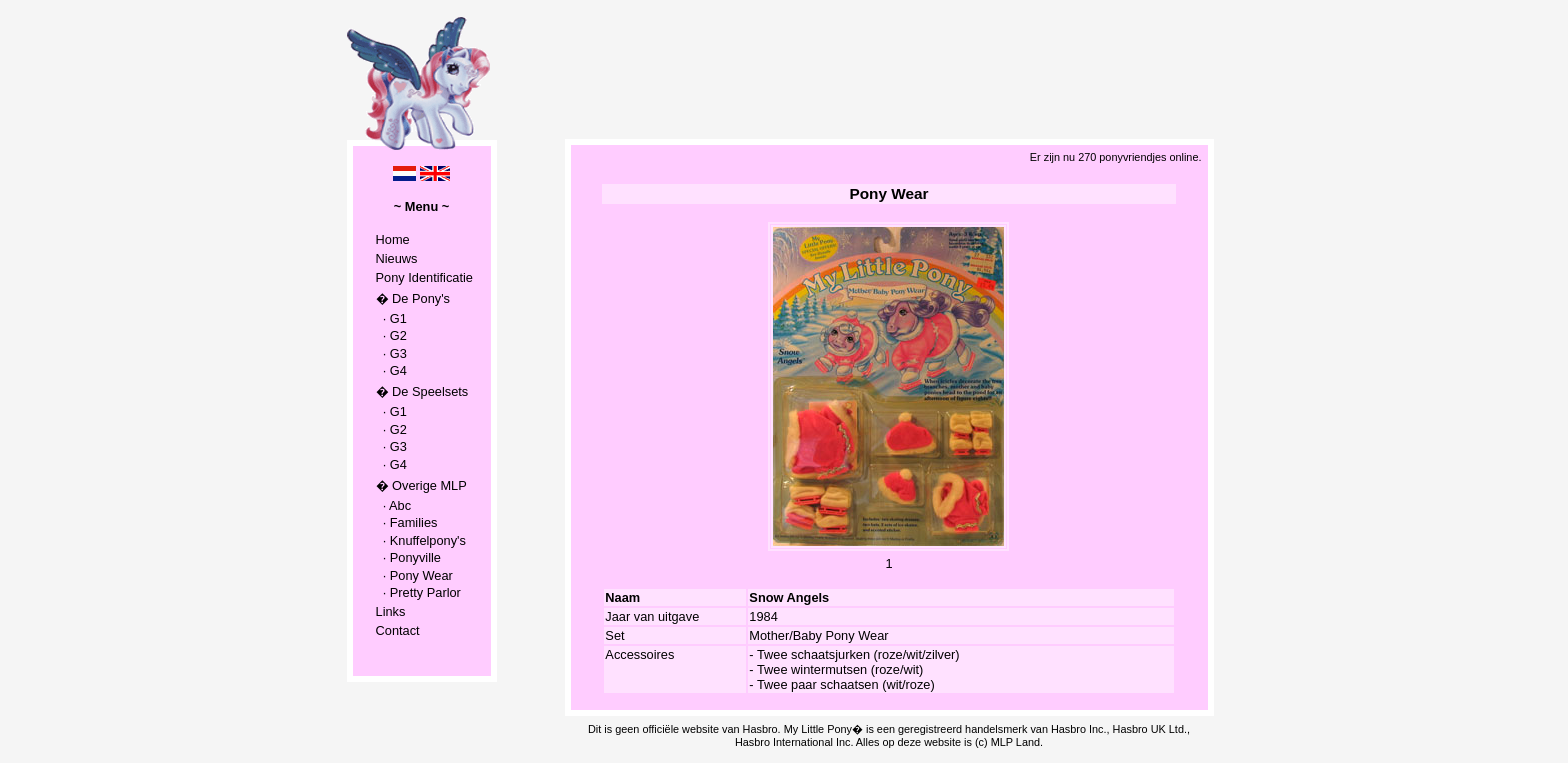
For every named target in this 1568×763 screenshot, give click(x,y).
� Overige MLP (421, 485)
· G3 (391, 353)
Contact (398, 630)
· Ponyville (408, 557)
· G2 (391, 335)
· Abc (394, 505)
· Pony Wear (414, 575)
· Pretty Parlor (418, 592)
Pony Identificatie (424, 277)
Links (391, 611)
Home (393, 239)
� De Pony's (413, 298)
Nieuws (397, 258)
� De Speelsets (422, 391)
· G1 (391, 318)
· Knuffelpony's (421, 540)
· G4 (391, 370)
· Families (407, 522)
